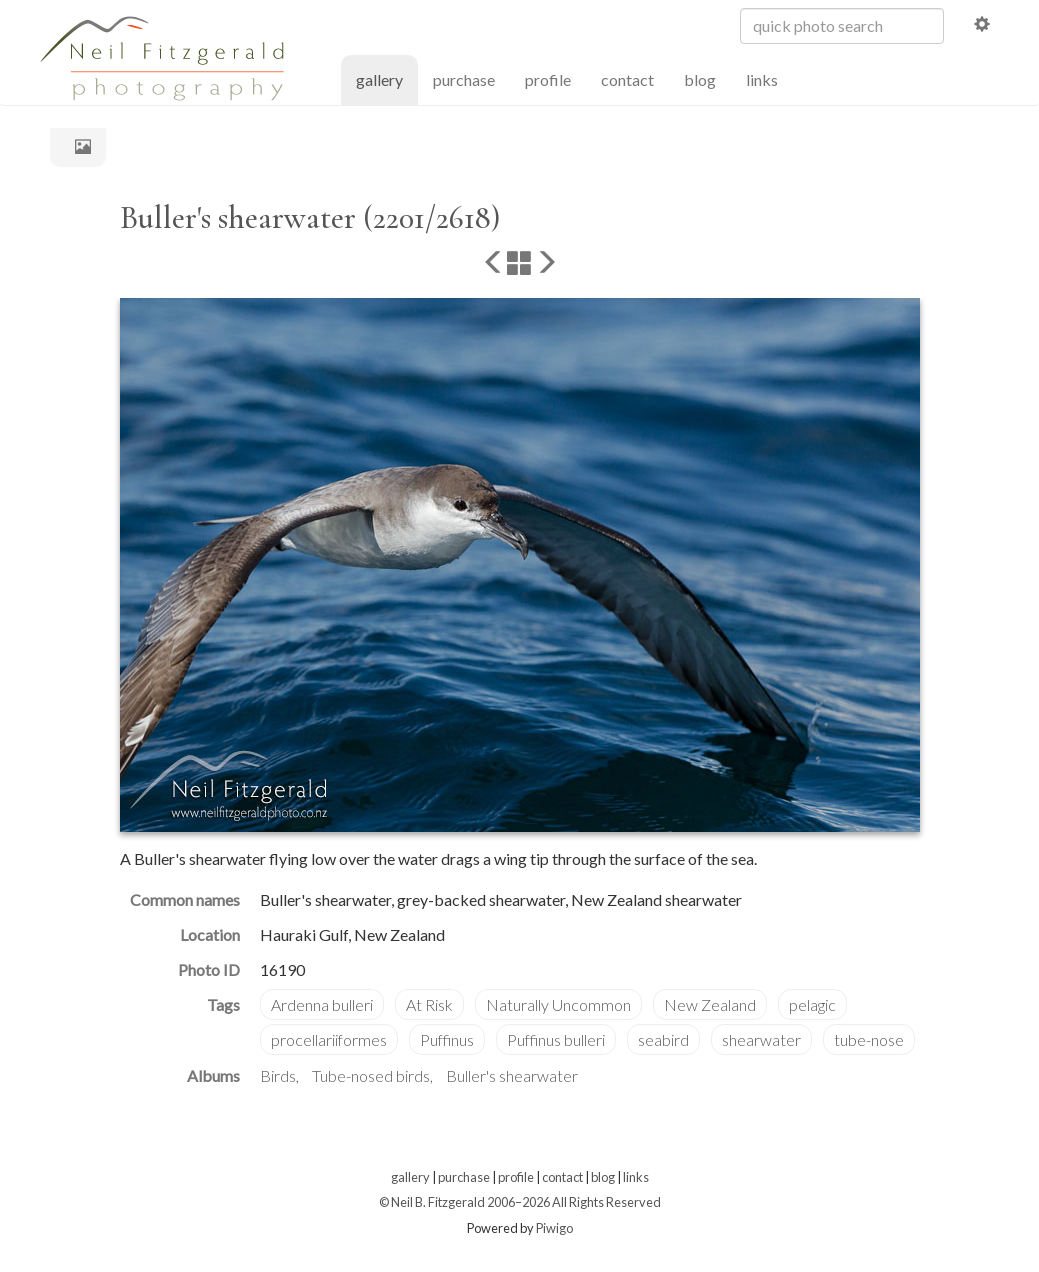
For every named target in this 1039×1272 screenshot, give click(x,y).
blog (700, 79)
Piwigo (554, 1228)
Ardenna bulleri (322, 1004)
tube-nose (869, 1039)
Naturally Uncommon (558, 1004)
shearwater (761, 1039)
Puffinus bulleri (556, 1039)
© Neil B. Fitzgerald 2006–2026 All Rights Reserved (520, 1202)
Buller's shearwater (512, 1075)
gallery (387, 78)
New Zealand (710, 1004)
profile (548, 79)
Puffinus (447, 1039)
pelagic (812, 1004)
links (762, 79)
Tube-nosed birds (371, 1075)
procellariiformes (329, 1039)
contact (627, 79)
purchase (464, 79)
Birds (278, 1075)
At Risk (429, 1004)
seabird (663, 1039)
